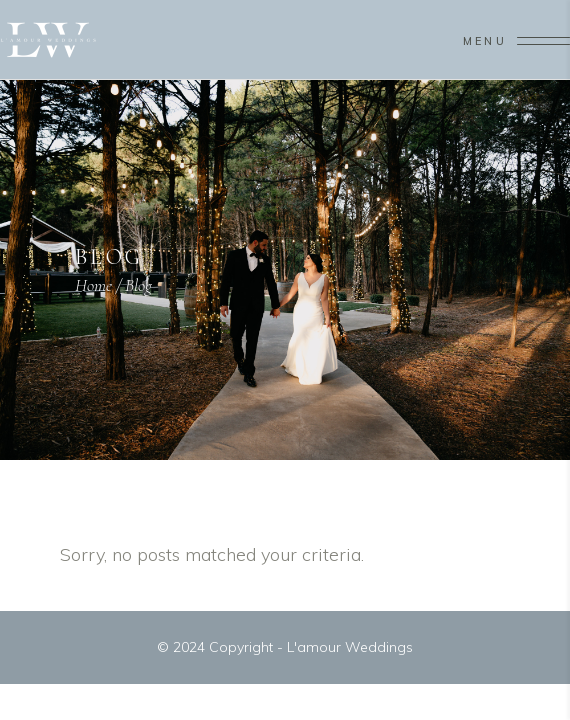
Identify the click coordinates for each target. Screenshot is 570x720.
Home (93, 285)
